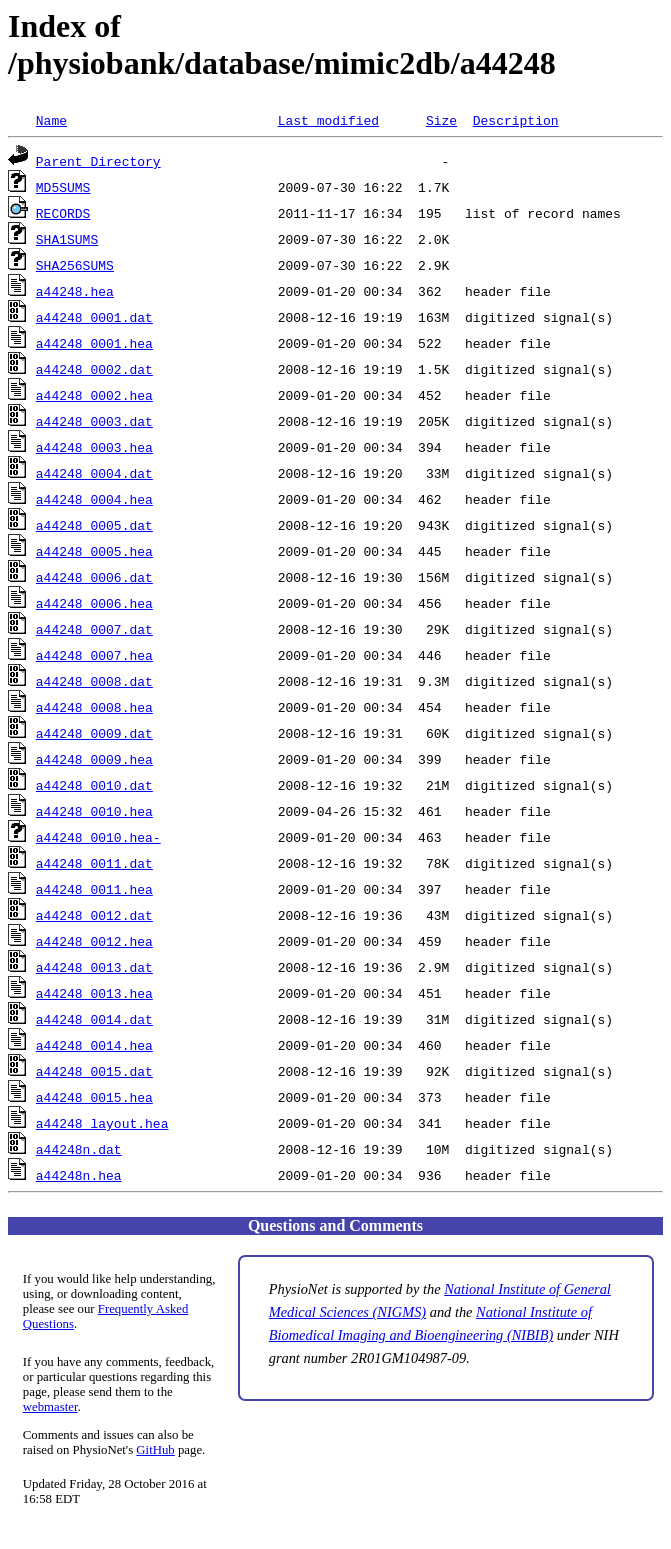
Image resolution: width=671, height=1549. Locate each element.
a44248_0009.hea (94, 759)
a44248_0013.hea (94, 993)
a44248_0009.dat (94, 733)
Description (516, 120)
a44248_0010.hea (94, 811)
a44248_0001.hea (94, 343)
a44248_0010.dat (94, 785)
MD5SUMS (63, 187)
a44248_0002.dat (94, 369)
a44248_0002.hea (94, 395)
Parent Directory (98, 161)
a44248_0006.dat (94, 577)
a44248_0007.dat (94, 629)
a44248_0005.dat (94, 525)
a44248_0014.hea (94, 1045)
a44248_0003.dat (94, 421)
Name (51, 120)
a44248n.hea (79, 1175)
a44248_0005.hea (94, 551)
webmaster (50, 1407)
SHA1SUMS (67, 239)
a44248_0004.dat (94, 473)
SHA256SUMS (75, 265)
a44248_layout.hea (102, 1123)
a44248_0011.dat (94, 863)
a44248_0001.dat (94, 317)
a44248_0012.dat (94, 915)
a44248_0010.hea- (98, 837)
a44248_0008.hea (94, 707)
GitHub (155, 1450)
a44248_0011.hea (94, 889)
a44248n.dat (79, 1149)
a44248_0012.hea (94, 941)
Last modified (328, 120)
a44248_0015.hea (94, 1097)
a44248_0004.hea (94, 499)
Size (441, 120)
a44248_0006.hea (94, 603)
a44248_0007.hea (94, 655)
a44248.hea (75, 291)
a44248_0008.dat (94, 681)
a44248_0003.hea (94, 447)
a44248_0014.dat (94, 1019)
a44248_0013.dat (94, 967)
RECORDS (63, 213)
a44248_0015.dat (94, 1071)
